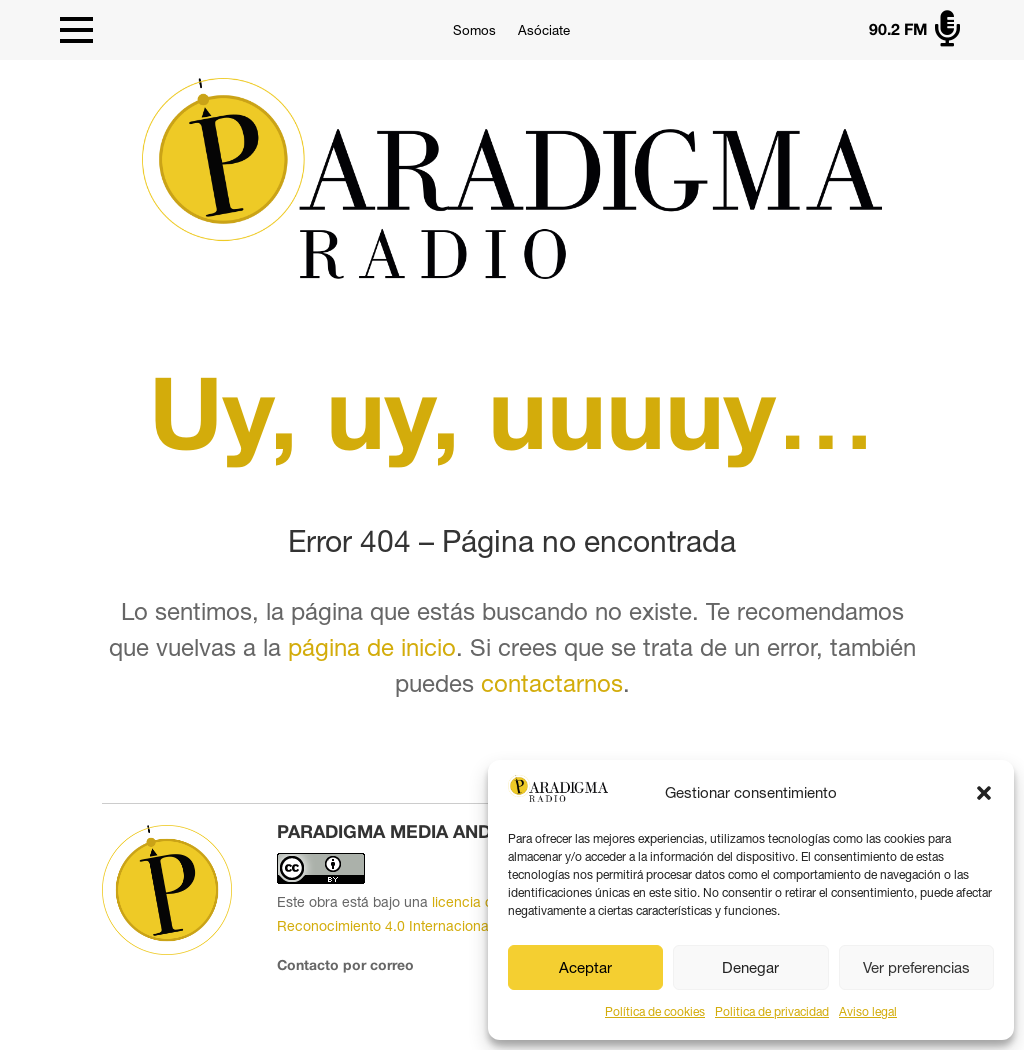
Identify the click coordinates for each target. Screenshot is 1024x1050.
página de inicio (372, 647)
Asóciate (544, 30)
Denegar (750, 967)
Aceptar (585, 967)
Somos (474, 30)
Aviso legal (868, 1012)
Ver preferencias (916, 967)
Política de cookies (655, 1012)
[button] (984, 793)
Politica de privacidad (772, 1012)
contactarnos (552, 683)
